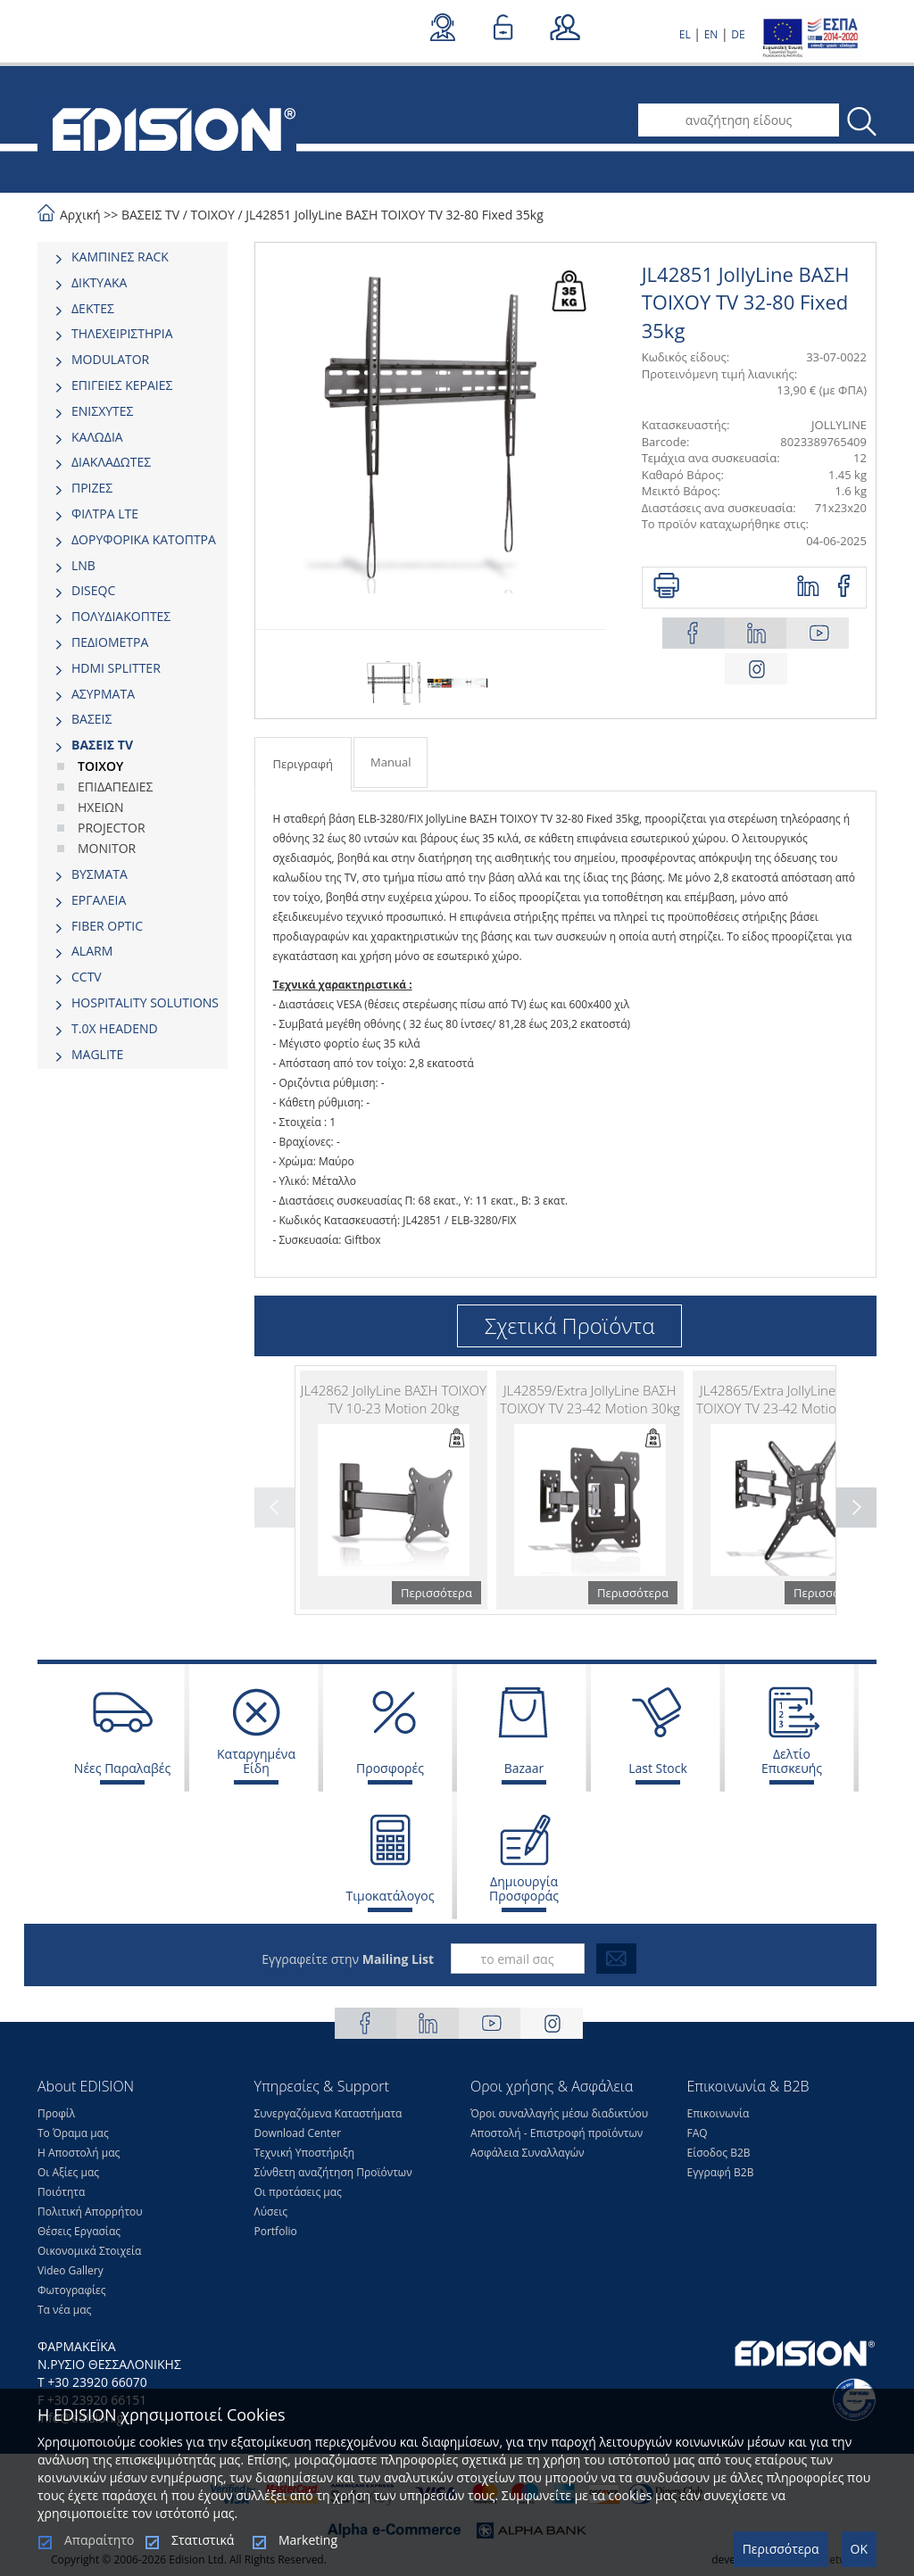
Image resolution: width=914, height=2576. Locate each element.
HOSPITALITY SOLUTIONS (145, 1002)
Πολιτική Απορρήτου (90, 2211)
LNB (83, 565)
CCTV (86, 976)
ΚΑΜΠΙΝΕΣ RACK (120, 256)
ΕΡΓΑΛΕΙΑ (98, 899)
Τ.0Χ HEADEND (114, 1028)
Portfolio (275, 2231)
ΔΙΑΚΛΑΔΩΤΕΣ (111, 461)
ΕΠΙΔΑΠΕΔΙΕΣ (116, 786)
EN (711, 34)
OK (859, 2548)
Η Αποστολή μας (78, 2152)
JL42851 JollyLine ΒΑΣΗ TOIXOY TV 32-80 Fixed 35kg (394, 214)
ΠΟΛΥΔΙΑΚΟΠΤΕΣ (120, 616)
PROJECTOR (111, 827)
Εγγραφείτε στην (348, 1959)
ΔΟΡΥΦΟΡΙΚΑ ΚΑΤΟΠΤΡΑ (143, 539)
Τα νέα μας (64, 2309)
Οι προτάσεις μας (298, 2191)
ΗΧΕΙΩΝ (101, 807)
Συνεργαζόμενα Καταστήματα (328, 2113)
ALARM (91, 950)
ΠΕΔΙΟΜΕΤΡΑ (109, 642)
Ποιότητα (61, 2191)
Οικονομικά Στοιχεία (89, 2250)
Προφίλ (56, 2113)
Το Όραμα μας (73, 2133)
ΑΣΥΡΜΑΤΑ (103, 693)
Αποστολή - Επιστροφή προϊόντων (556, 2133)
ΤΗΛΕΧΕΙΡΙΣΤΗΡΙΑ (122, 333)
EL (685, 34)
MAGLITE (97, 1054)
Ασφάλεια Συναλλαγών (527, 2152)
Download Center (298, 2133)
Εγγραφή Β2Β (720, 2172)
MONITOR (107, 848)
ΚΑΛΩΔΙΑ (97, 436)
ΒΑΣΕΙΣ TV (150, 214)
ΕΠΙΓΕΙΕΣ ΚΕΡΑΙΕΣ (121, 385)
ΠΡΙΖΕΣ (91, 487)
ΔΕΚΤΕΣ (92, 308)
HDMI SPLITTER (116, 667)
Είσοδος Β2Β (719, 2152)
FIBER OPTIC (107, 925)
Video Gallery (70, 2270)
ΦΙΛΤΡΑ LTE (104, 513)
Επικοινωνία (718, 2113)
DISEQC (93, 590)
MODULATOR (110, 359)
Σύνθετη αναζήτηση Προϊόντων (333, 2172)
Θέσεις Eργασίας (78, 2231)
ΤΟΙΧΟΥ (212, 214)
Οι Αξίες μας (68, 2172)
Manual (390, 762)
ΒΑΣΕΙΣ (91, 718)
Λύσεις (271, 2211)
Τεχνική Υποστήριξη (304, 2152)
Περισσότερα (781, 2548)
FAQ (697, 2133)
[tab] (132, 257)
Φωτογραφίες (71, 2290)
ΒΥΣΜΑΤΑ (99, 874)
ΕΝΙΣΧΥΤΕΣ (102, 410)
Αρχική (80, 214)
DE (737, 34)
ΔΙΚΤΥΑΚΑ (99, 282)
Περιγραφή (303, 764)
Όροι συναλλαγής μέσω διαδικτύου (559, 2113)
